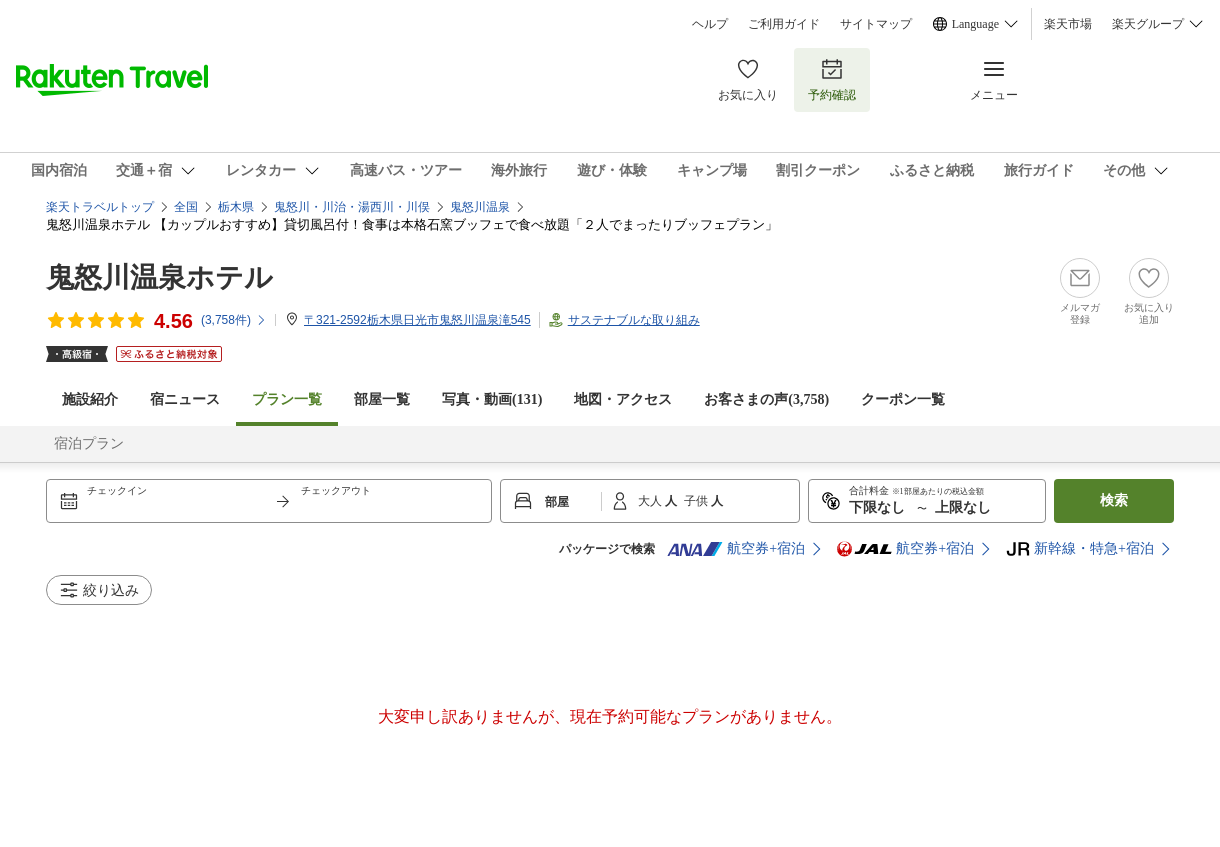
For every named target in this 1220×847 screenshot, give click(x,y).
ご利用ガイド (784, 24)
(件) (234, 320)
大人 (651, 501)
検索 (1114, 500)
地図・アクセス (623, 399)
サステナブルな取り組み (634, 320)
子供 (697, 501)
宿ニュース (185, 399)
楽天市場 (1068, 24)
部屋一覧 (382, 399)
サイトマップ (876, 24)
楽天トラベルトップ (100, 207)
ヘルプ (710, 24)
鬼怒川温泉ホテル (159, 277)
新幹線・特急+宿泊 (1080, 549)
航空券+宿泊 (736, 549)
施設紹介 (90, 399)
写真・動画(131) (492, 399)
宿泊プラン (89, 443)
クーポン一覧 (903, 399)
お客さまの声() (766, 399)
